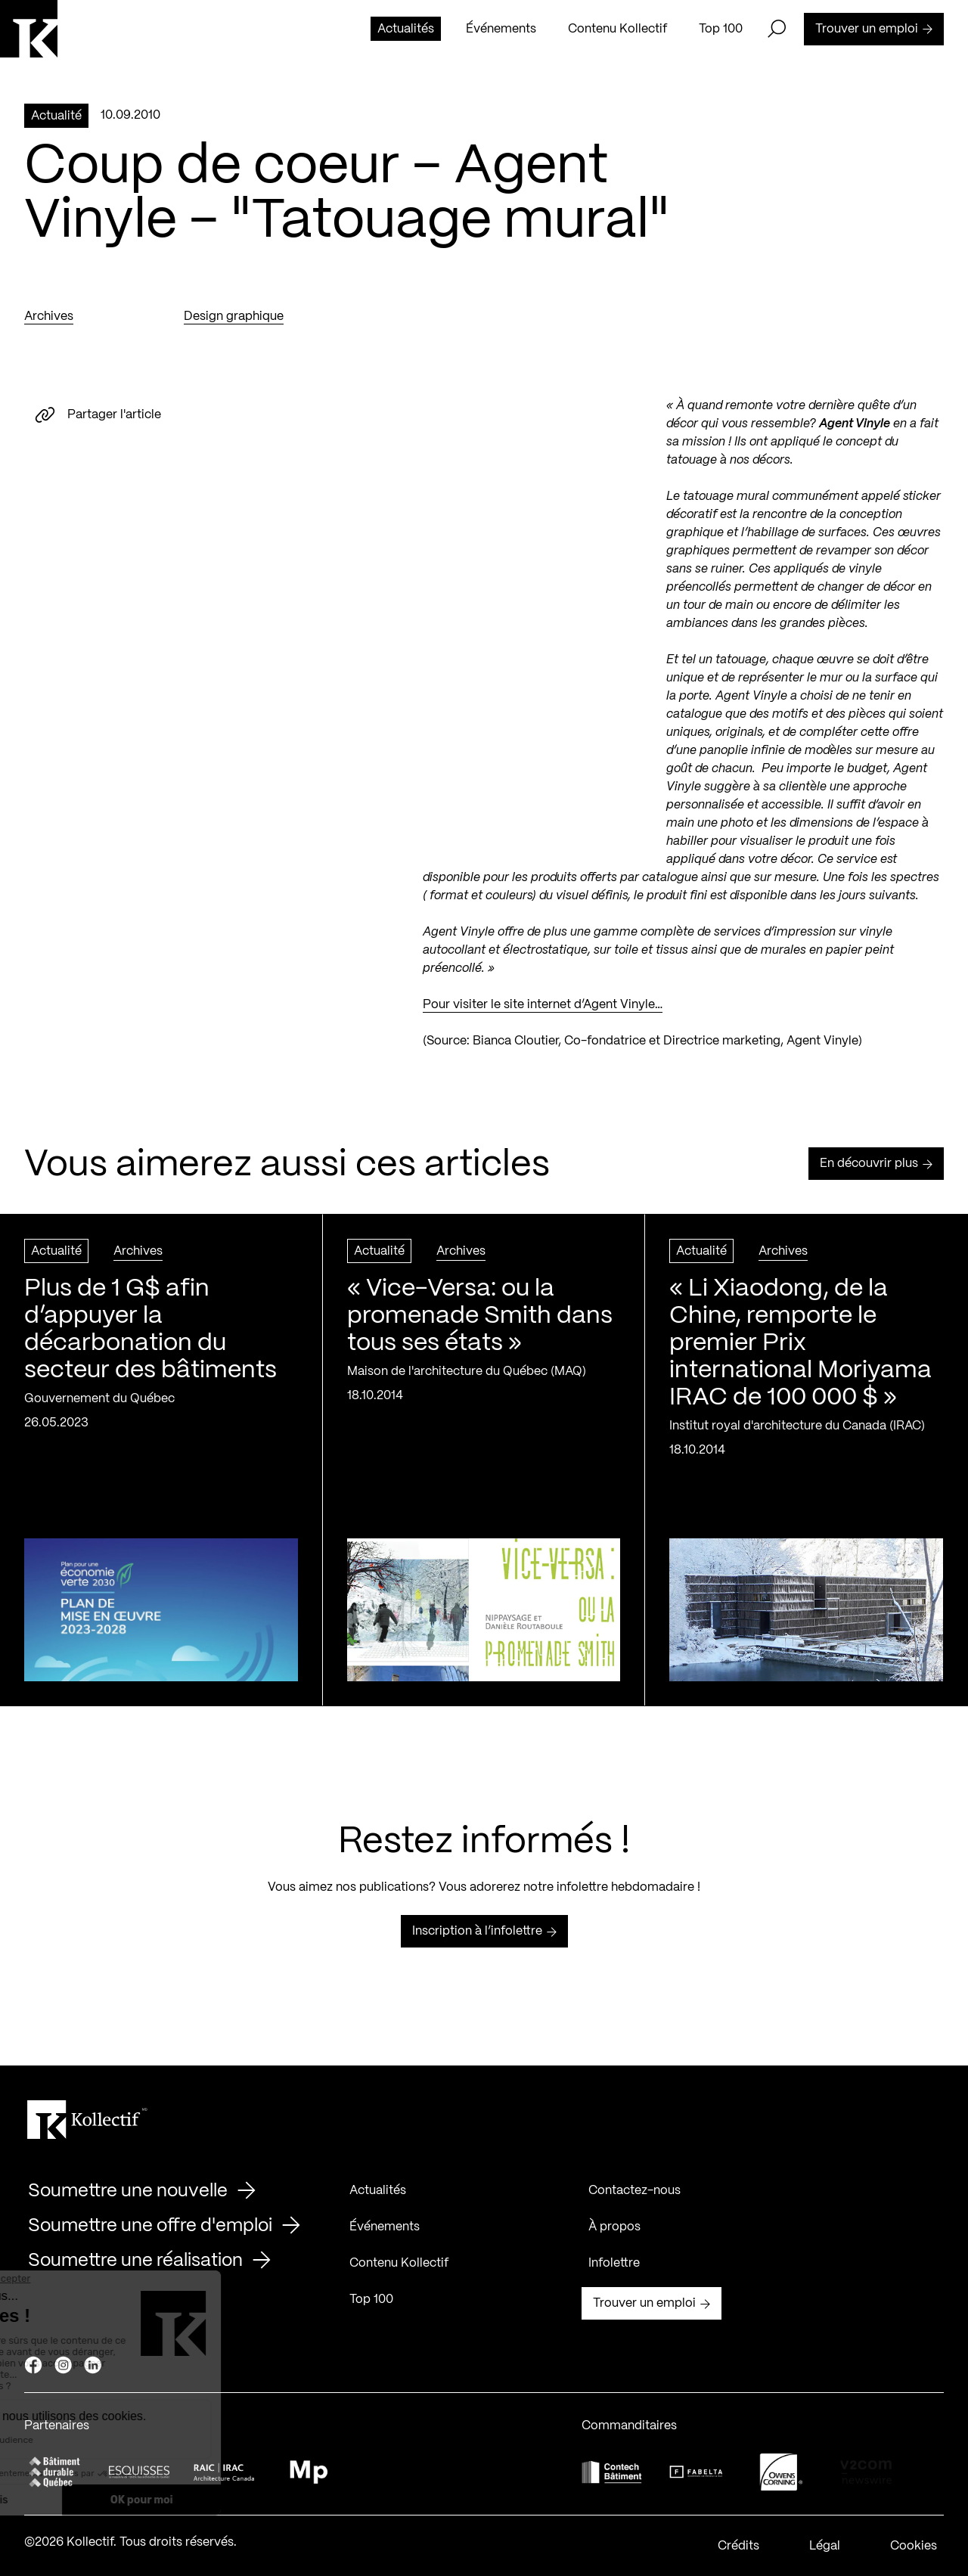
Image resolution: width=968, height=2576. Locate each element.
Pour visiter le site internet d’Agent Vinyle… (542, 1007)
